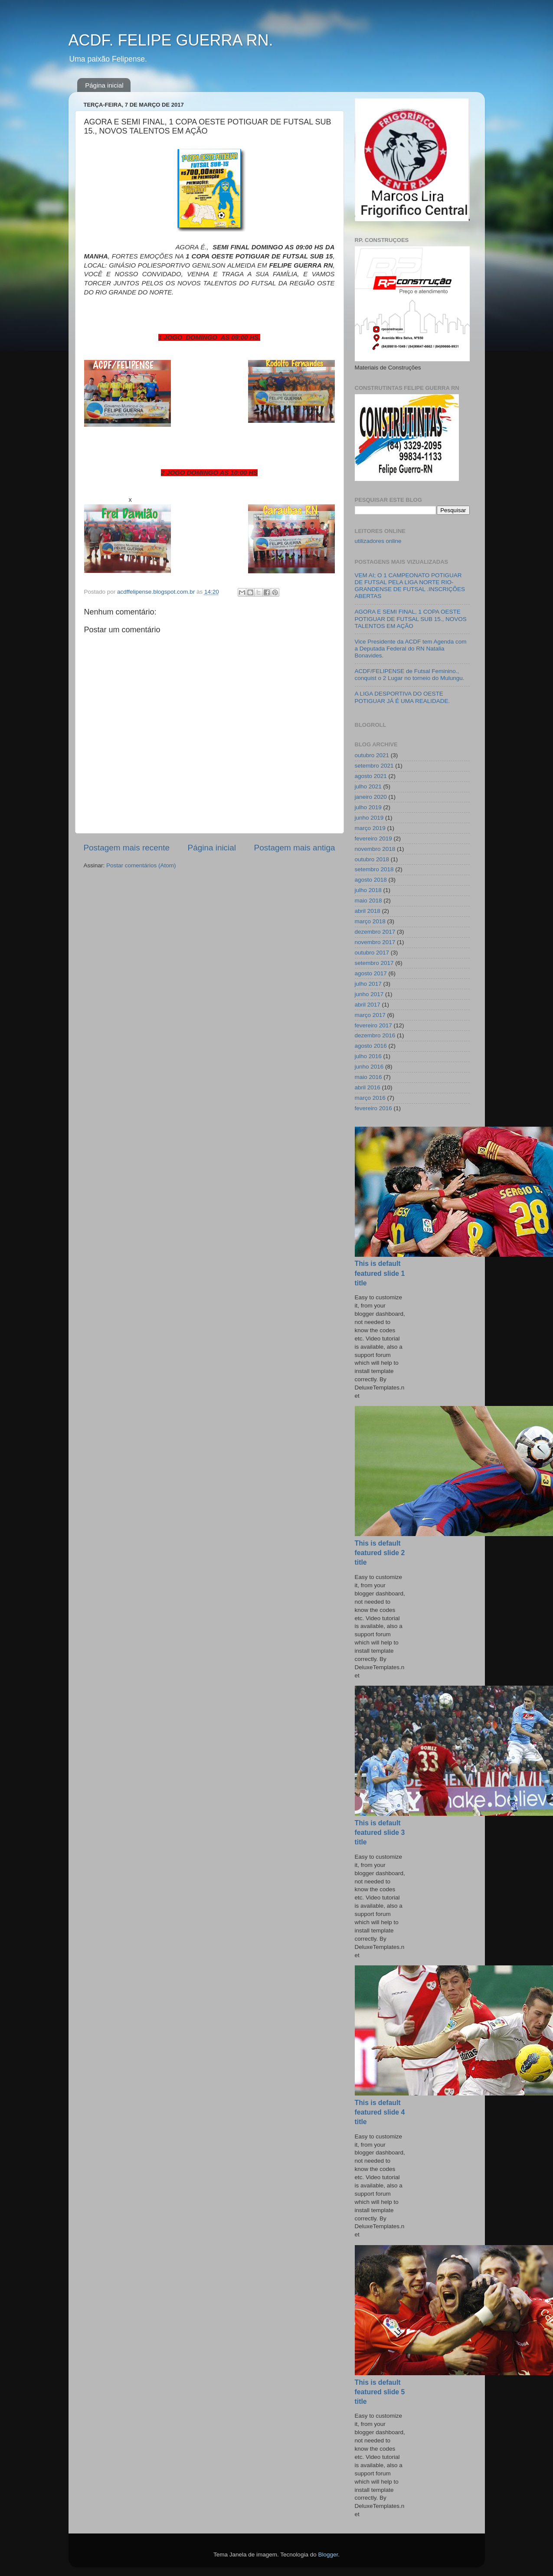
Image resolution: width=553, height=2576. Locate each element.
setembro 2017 (374, 963)
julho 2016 (368, 1056)
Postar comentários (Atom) (141, 865)
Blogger (328, 2554)
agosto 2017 (371, 973)
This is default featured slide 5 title (380, 2392)
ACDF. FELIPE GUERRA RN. (171, 40)
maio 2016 (368, 1077)
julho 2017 (368, 984)
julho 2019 (368, 807)
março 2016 (370, 1098)
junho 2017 (369, 994)
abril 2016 (367, 1087)
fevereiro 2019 (373, 838)
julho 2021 (368, 786)
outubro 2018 (372, 859)
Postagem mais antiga (294, 847)
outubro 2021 (372, 755)
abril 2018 (367, 911)
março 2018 (370, 921)
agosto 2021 (371, 776)
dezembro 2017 (375, 931)
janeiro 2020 (371, 797)
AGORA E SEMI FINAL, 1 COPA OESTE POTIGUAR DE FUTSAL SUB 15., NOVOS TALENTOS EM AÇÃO (411, 618)
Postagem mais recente (127, 847)
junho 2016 (369, 1066)
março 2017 (370, 1015)
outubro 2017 (372, 952)
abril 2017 (367, 1004)
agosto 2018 (371, 879)
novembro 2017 (375, 942)
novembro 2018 (375, 849)
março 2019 (370, 828)
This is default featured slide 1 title (380, 1273)
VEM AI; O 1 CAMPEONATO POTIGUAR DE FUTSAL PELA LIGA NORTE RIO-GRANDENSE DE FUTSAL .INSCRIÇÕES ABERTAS (410, 586)
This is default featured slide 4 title (380, 2112)
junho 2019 (369, 817)
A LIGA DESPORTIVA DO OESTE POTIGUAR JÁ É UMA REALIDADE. (402, 697)
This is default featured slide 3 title (380, 1832)
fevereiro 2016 (373, 1108)
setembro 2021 (374, 765)
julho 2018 (368, 890)
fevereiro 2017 (373, 1025)
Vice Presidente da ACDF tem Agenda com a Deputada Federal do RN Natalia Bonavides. (411, 648)
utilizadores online (378, 541)
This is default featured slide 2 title (380, 1553)
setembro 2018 (374, 869)
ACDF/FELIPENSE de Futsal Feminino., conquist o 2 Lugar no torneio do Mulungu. (410, 674)
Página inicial (104, 85)
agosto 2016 (371, 1046)
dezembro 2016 (375, 1035)
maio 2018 (368, 900)
